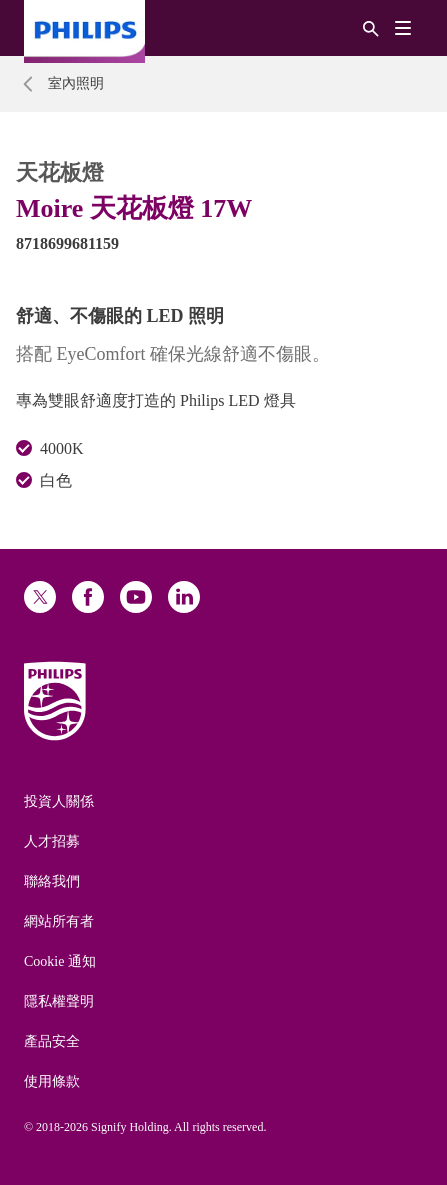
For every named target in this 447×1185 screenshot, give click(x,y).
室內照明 (76, 83)
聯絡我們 (52, 881)
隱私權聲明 (59, 1001)
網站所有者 (59, 921)
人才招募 (52, 841)
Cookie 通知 (60, 961)
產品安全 (52, 1041)
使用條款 (52, 1081)
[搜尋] (371, 27)
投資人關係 (59, 801)
